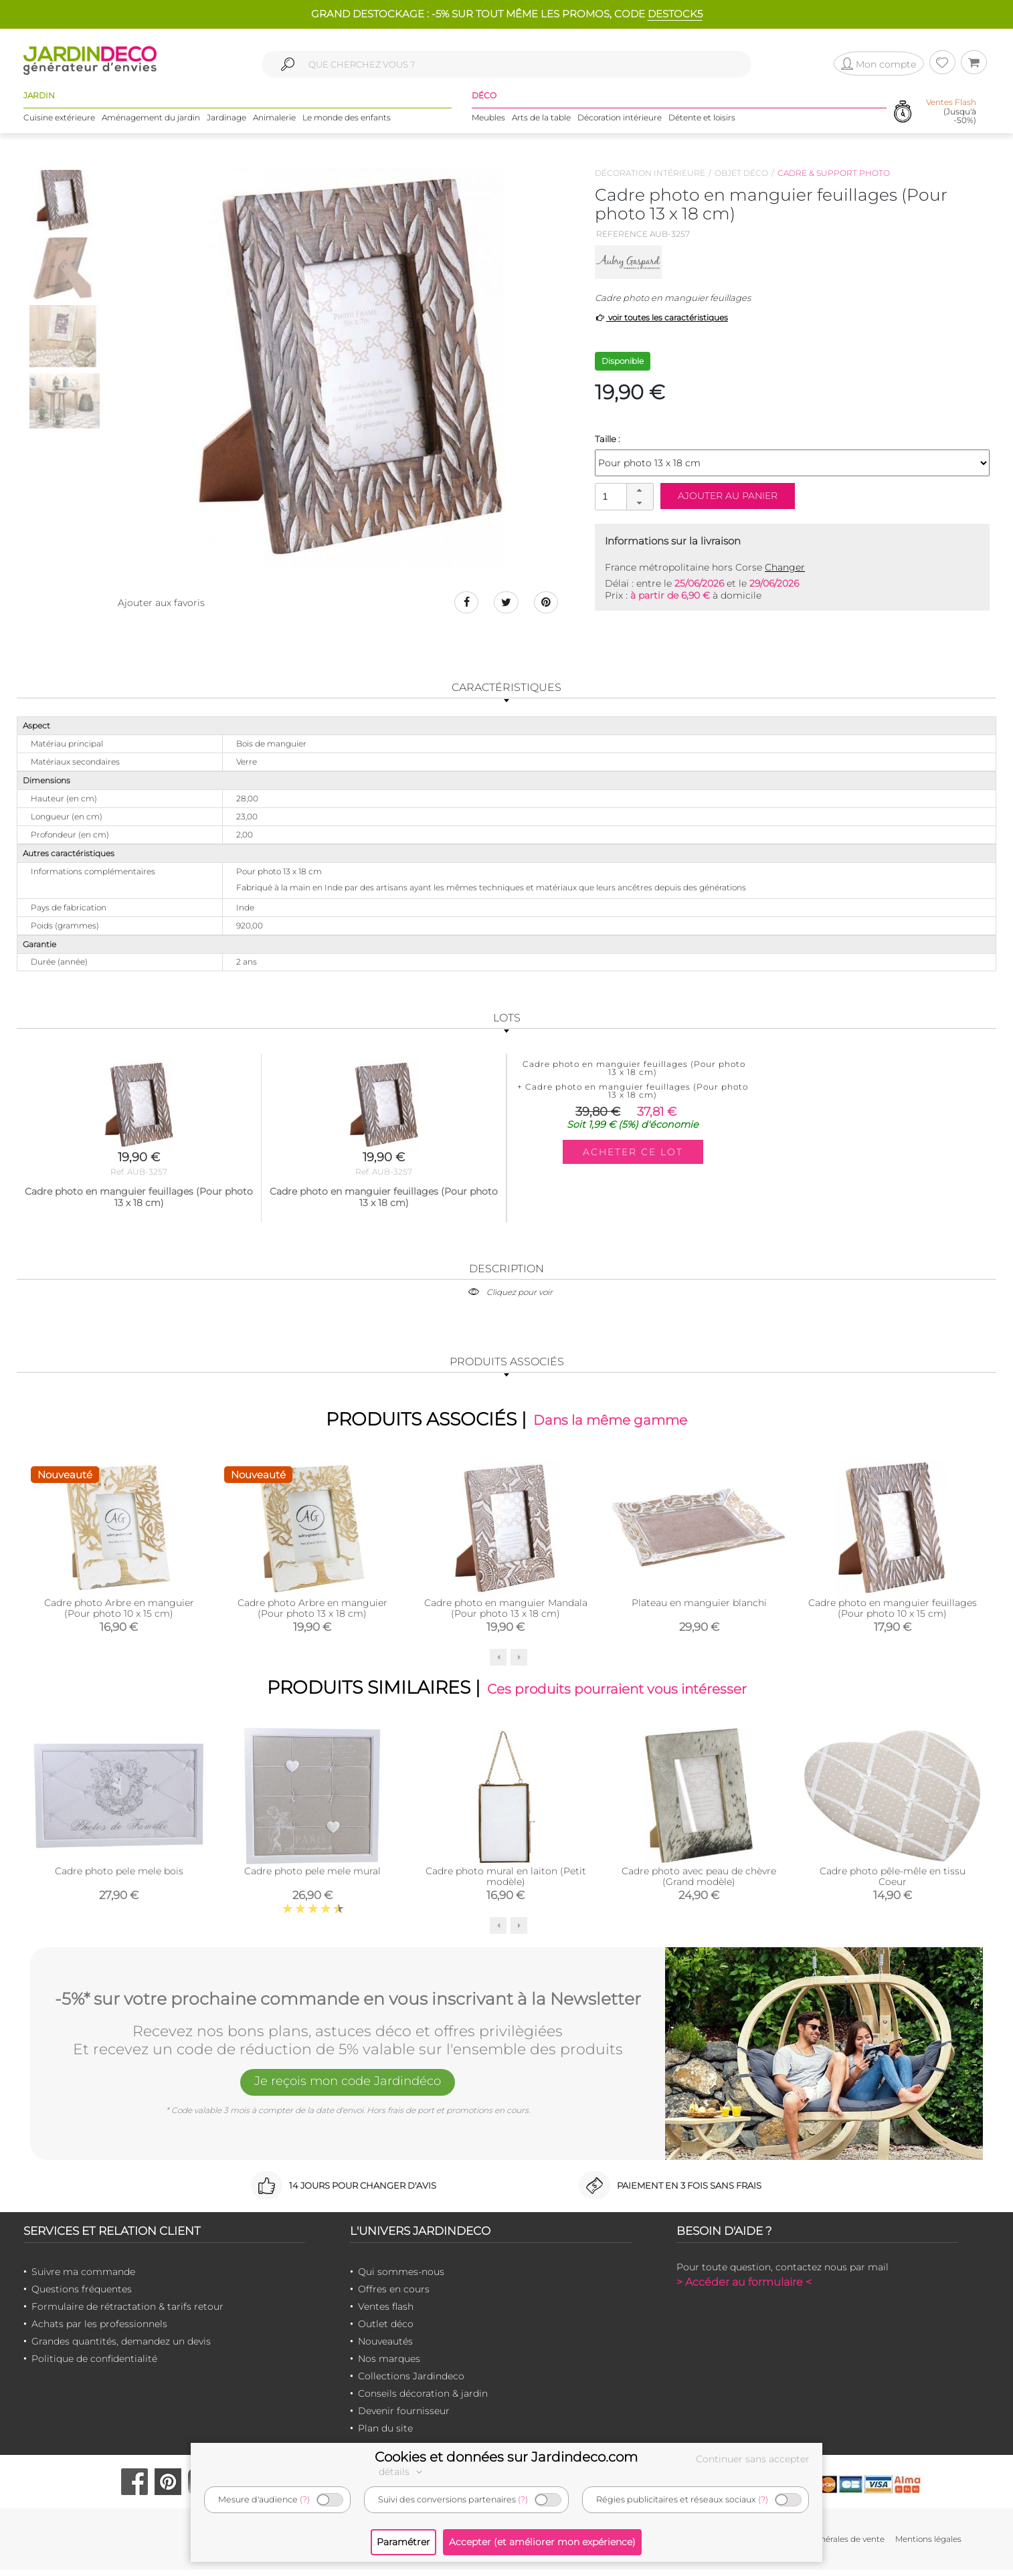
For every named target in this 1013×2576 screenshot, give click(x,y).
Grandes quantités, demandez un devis (121, 2347)
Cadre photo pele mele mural (312, 1878)
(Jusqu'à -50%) (951, 113)
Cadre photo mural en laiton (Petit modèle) (506, 1883)
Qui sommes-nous (401, 2278)
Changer (785, 567)
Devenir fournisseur (404, 2417)
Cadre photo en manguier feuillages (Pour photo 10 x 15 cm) (892, 1611)
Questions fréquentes (81, 2295)
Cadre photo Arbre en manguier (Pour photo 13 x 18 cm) (312, 1611)
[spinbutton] (623, 496)
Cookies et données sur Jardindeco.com (506, 2457)
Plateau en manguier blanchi (699, 1606)
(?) (305, 2499)
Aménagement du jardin (151, 120)
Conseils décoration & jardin (423, 2399)
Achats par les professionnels (99, 2330)
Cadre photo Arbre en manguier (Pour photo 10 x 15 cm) (119, 1611)
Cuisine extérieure (59, 120)
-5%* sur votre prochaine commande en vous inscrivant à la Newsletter (348, 2002)
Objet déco (741, 173)
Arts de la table (541, 120)
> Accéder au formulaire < (744, 2288)
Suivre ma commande (83, 2278)
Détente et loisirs (701, 120)
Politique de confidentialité (94, 2365)
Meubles (488, 120)
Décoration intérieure (619, 120)
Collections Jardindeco (411, 2382)
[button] (639, 490)
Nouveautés (385, 2347)
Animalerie (274, 120)
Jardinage (226, 120)
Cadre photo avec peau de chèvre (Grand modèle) (699, 1883)
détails (402, 2472)
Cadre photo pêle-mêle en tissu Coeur (892, 1883)
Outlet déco (385, 2330)
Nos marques (389, 2365)
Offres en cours (394, 2295)
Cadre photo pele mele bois (119, 1878)
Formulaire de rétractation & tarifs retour (127, 2312)
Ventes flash (385, 2312)
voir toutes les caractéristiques (661, 317)
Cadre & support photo (833, 173)
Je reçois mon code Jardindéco (348, 2089)
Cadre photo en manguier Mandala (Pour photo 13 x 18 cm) (505, 1611)
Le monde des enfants (346, 120)
